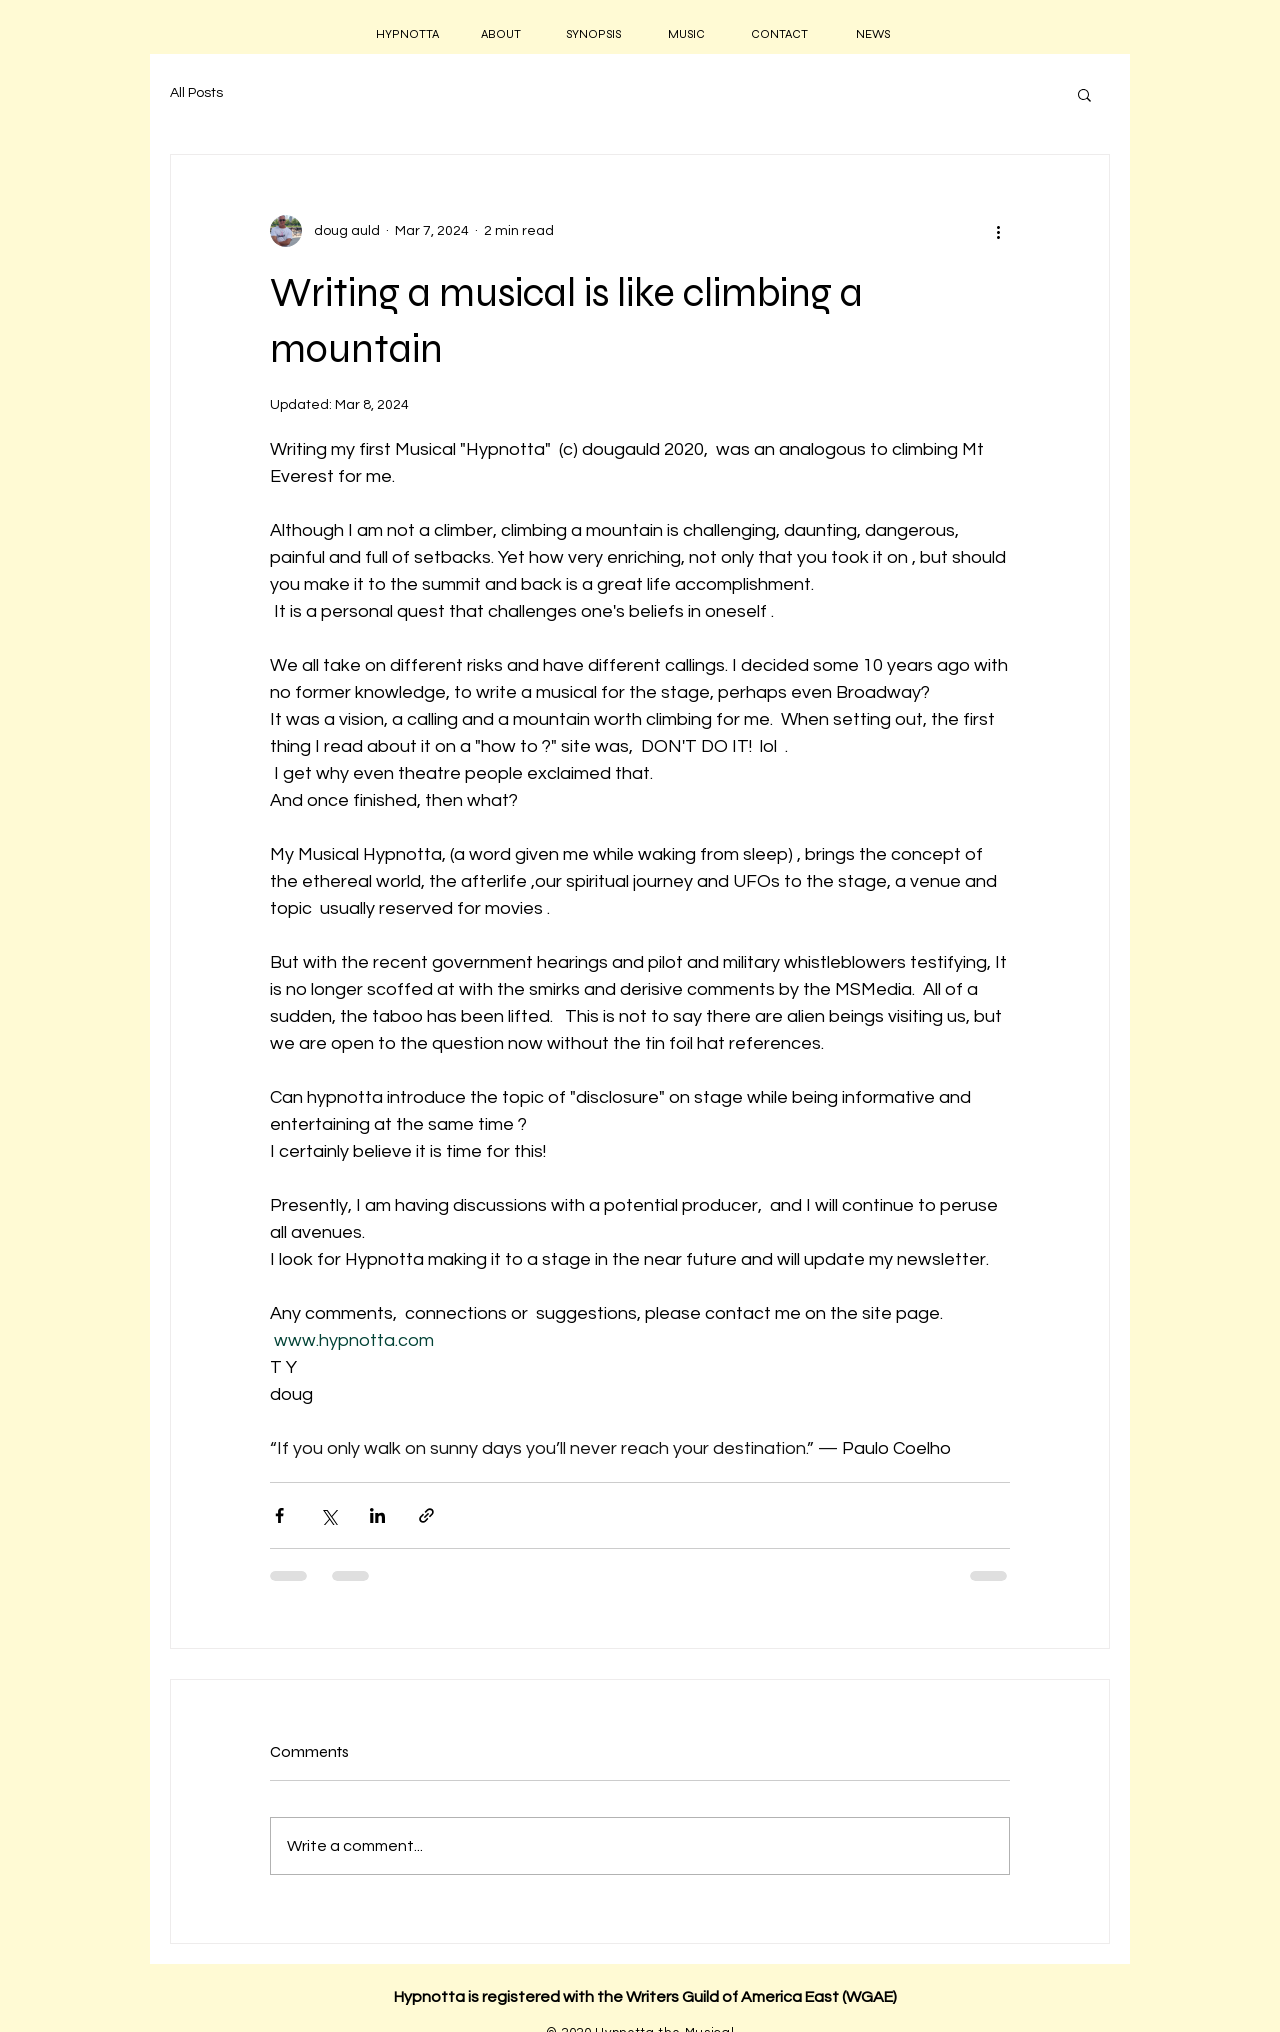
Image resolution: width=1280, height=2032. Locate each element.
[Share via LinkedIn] (377, 1515)
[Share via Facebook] (279, 1515)
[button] (1084, 94)
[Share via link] (426, 1515)
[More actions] (998, 231)
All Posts (196, 93)
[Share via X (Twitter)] (328, 1515)
